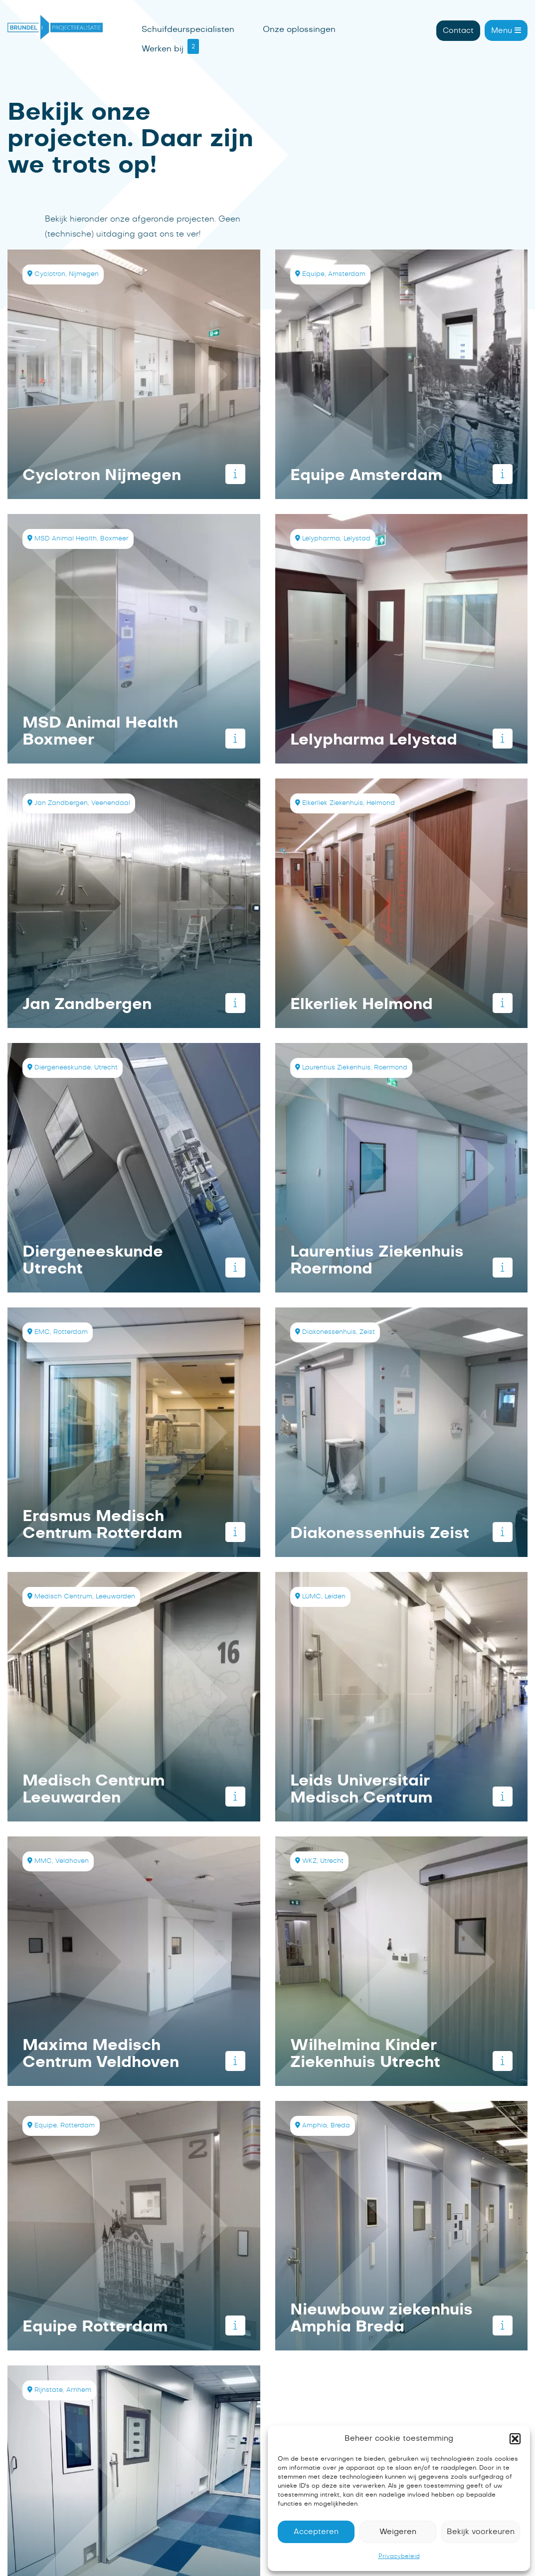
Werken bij (162, 49)
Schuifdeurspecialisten (188, 29)
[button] (515, 2439)
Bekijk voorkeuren (481, 2532)
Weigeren (397, 2532)
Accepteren (316, 2532)
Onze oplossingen (299, 29)
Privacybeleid (399, 2556)
